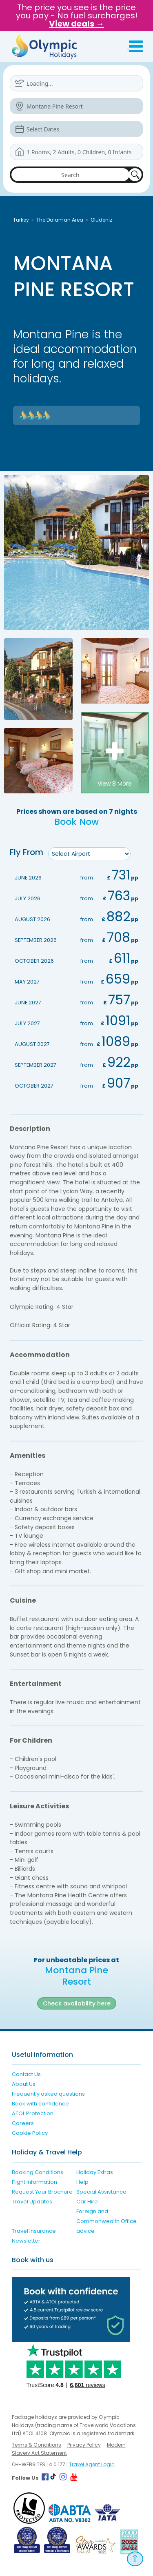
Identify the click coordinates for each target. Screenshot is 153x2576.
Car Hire (87, 2201)
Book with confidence (40, 2103)
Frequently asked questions (48, 2094)
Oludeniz (101, 219)
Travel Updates (32, 2201)
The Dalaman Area (59, 219)
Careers (23, 2123)
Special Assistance (101, 2192)
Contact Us (26, 2074)
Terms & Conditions (36, 2444)
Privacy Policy (84, 2444)
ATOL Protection (32, 2113)
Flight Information (34, 2182)
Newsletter (26, 2241)
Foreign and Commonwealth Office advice (106, 2221)
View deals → (76, 23)
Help (82, 2182)
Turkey (21, 219)
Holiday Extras (94, 2172)
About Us (23, 2084)
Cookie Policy (30, 2133)
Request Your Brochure (42, 2192)
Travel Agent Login (92, 2464)
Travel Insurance (34, 2231)
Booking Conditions (37, 2172)
